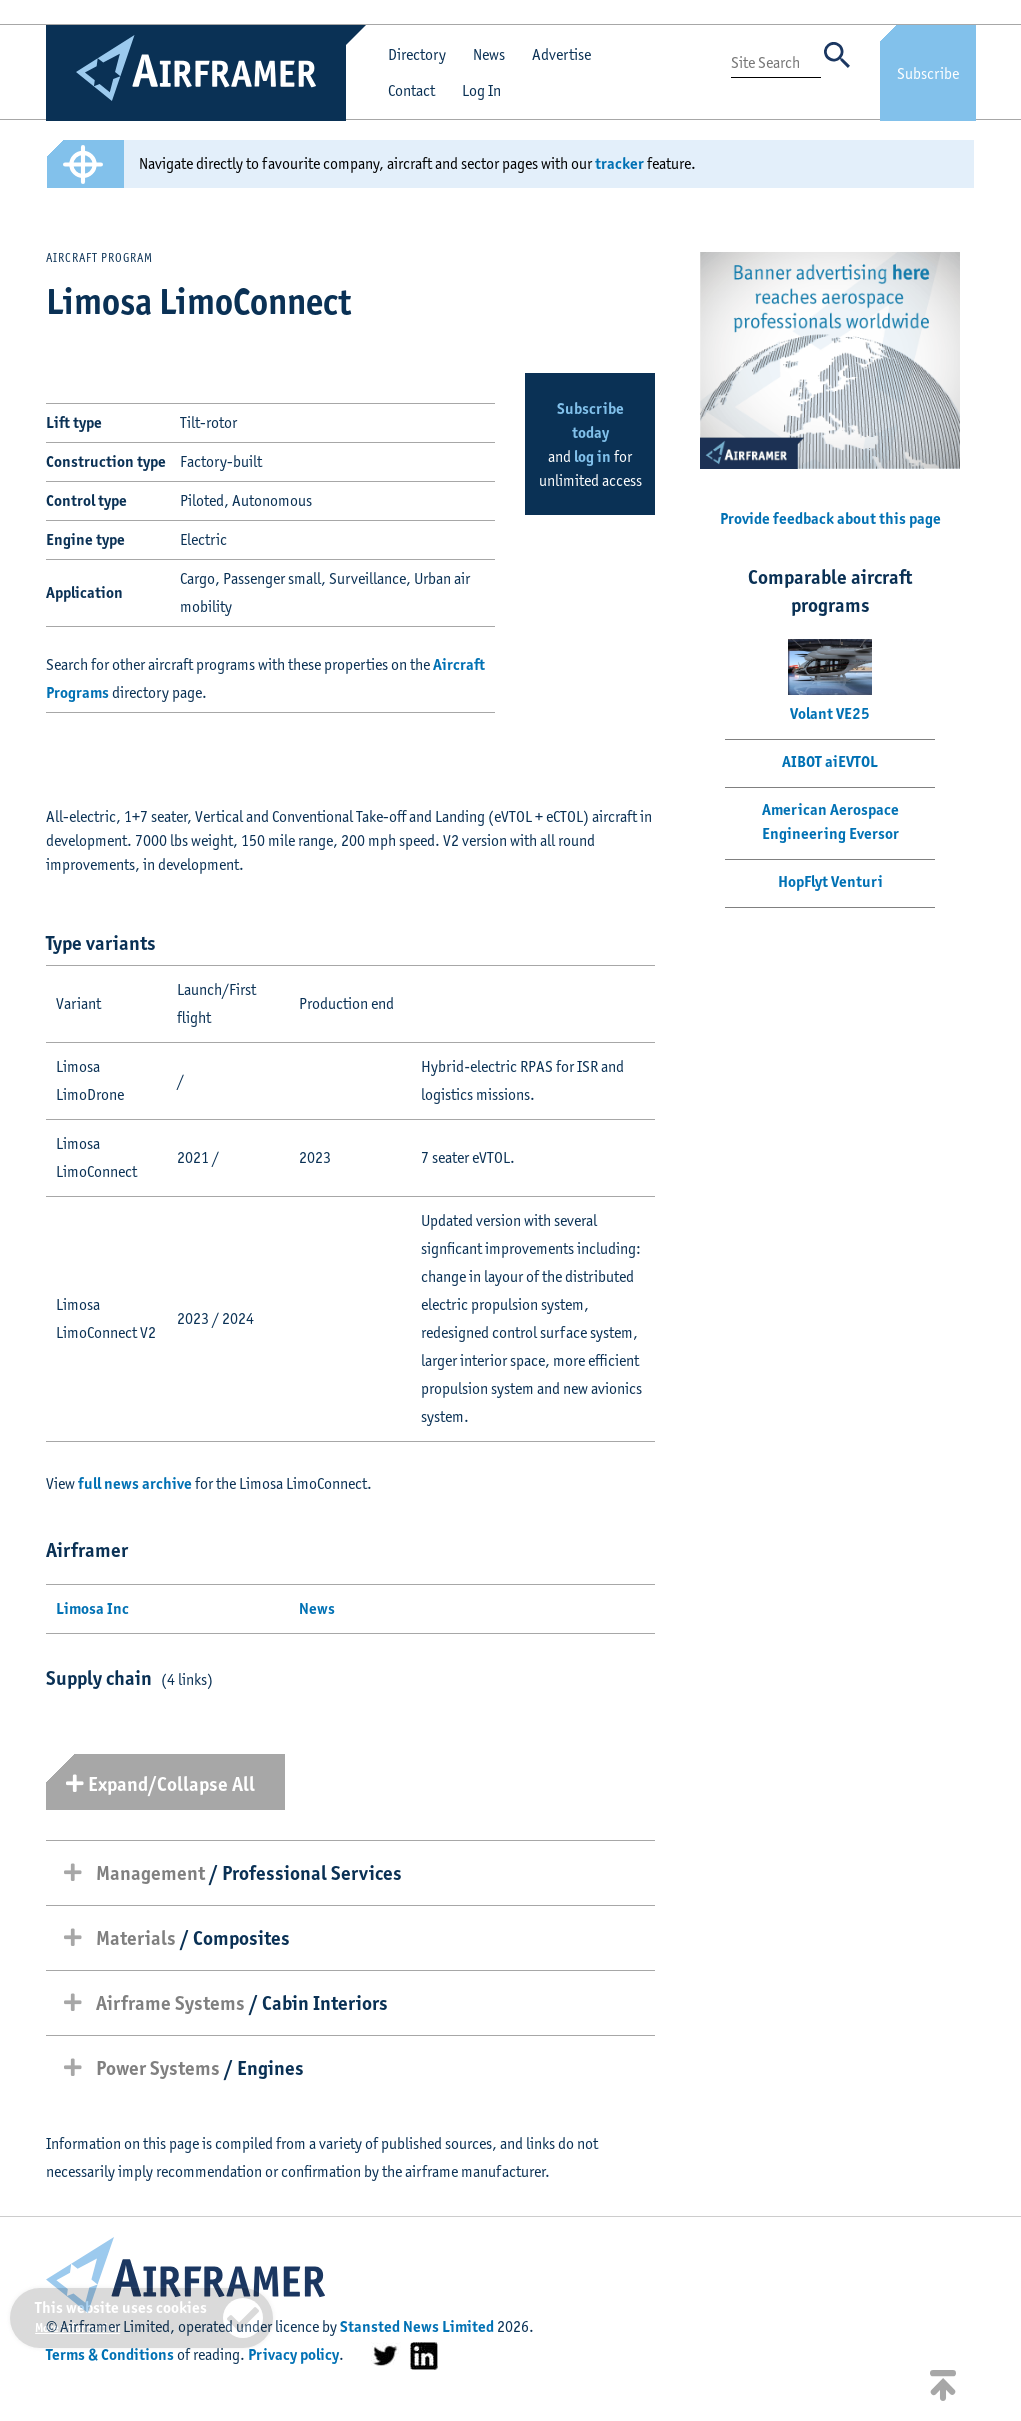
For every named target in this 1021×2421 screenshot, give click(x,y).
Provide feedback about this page (830, 518)
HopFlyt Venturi (830, 881)
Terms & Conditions (110, 2354)
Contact (411, 90)
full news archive (135, 1483)
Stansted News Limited (417, 2326)
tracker (619, 163)
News (489, 54)
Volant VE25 (830, 713)
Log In (481, 90)
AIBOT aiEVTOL (830, 761)
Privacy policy (293, 2354)
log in (592, 456)
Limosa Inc (92, 1608)
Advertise (561, 54)
